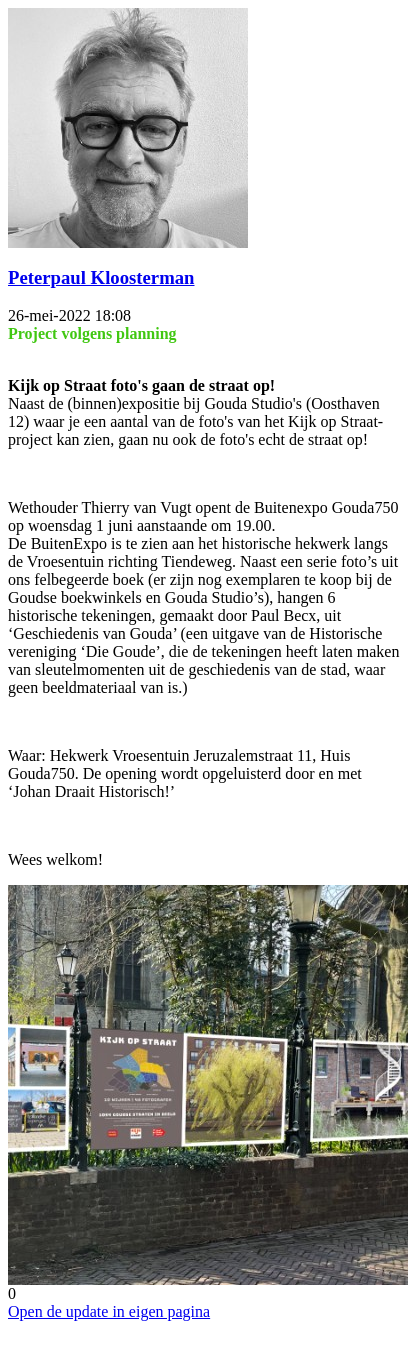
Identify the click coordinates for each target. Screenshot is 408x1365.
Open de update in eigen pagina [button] (109, 1311)
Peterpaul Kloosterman (101, 277)
